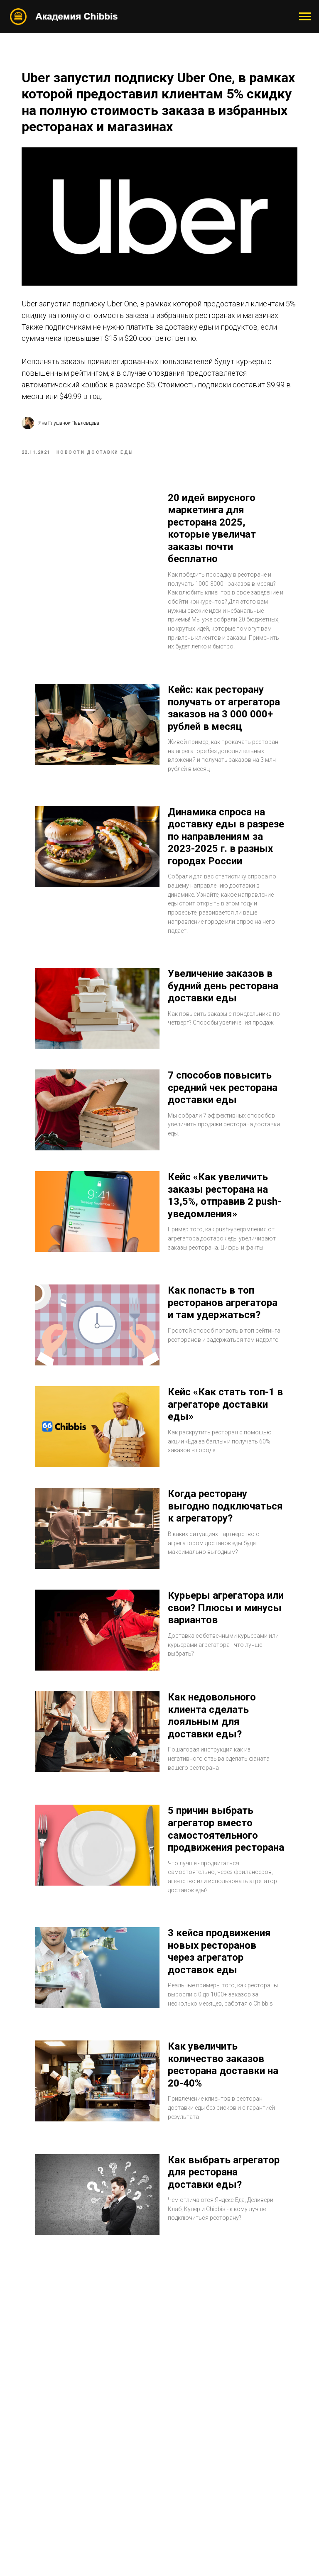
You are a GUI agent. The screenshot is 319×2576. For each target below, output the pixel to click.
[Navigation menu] (305, 16)
